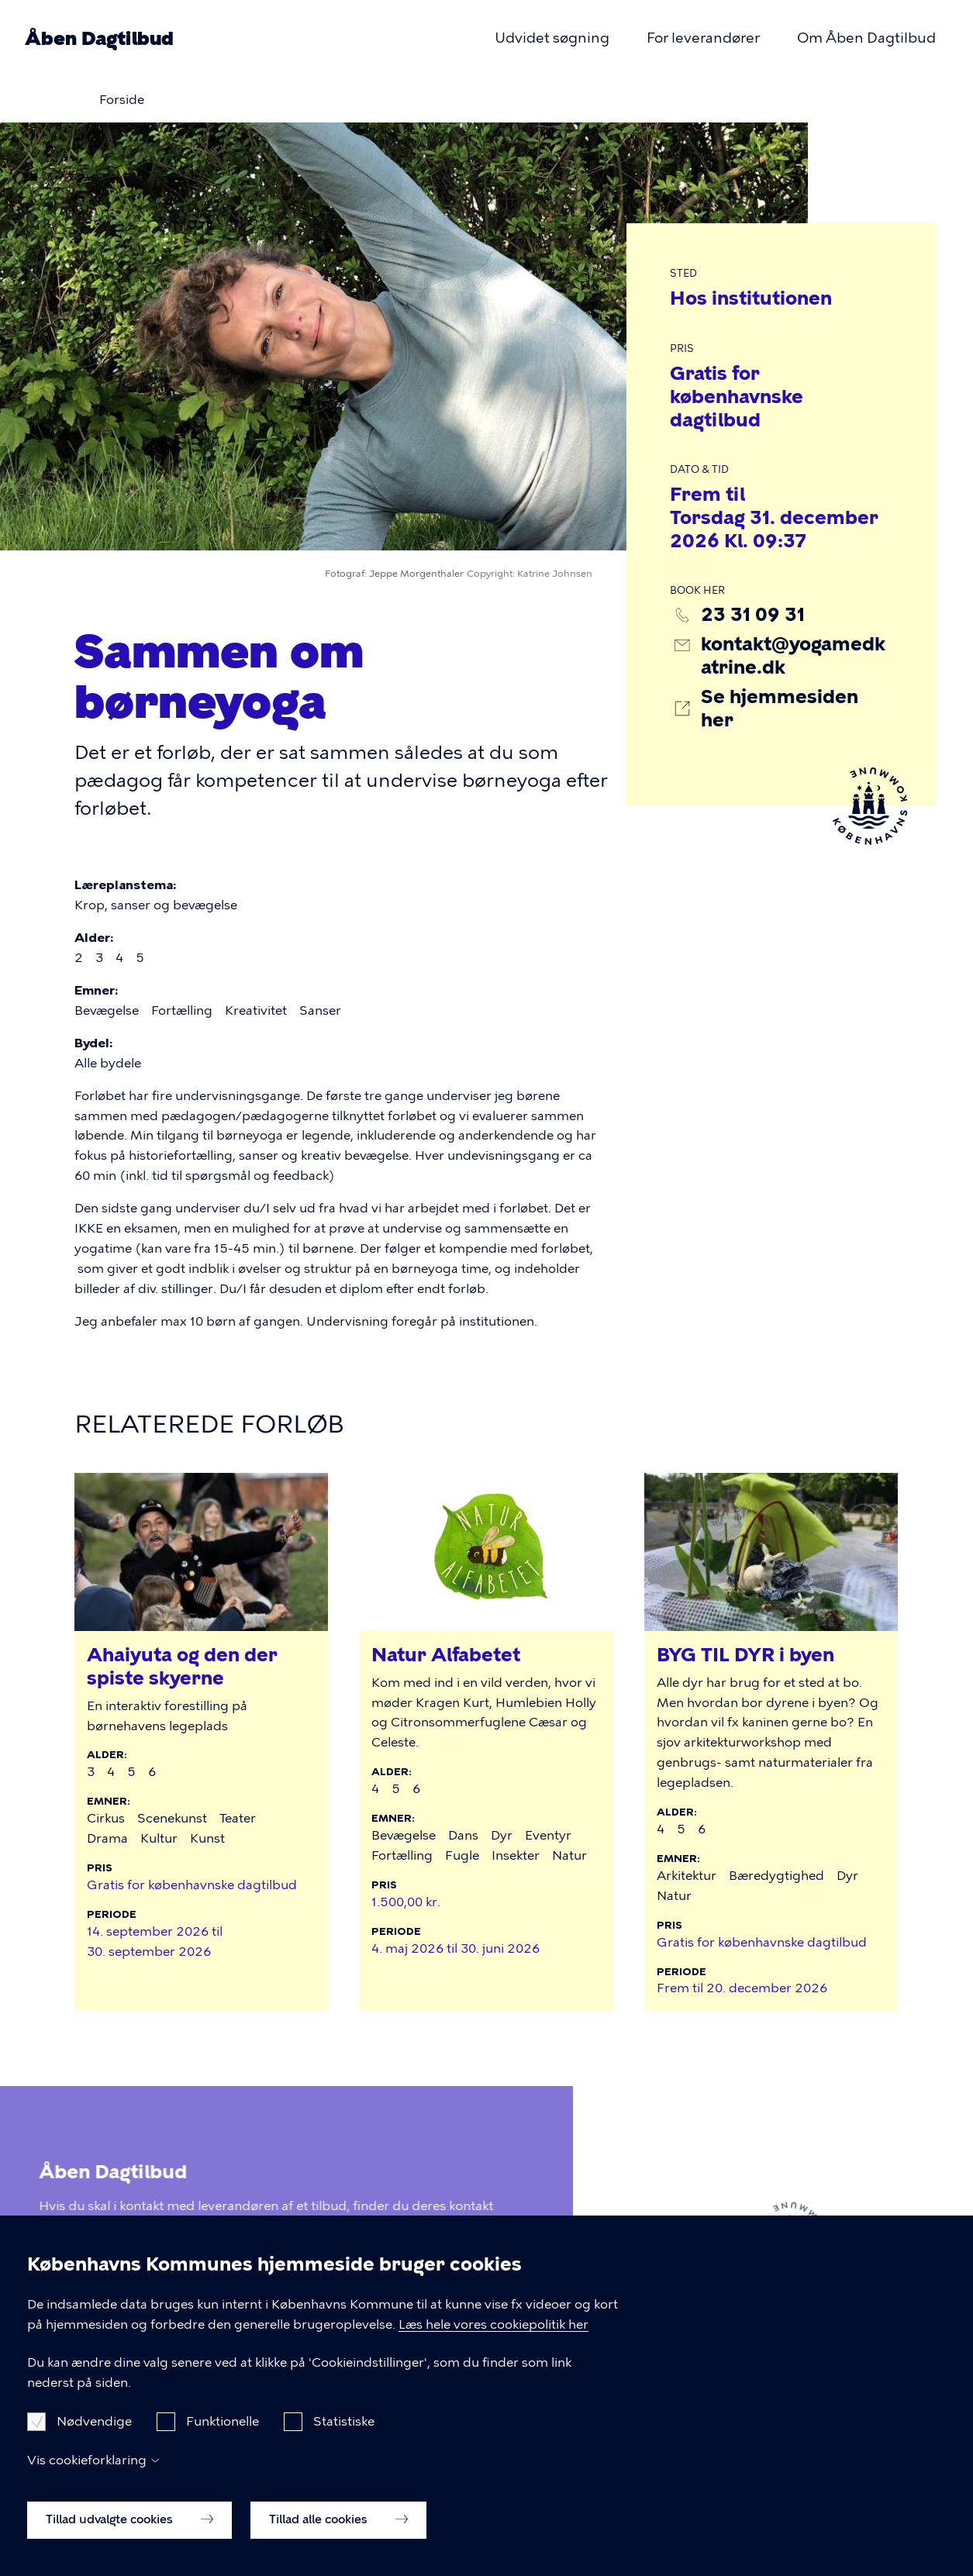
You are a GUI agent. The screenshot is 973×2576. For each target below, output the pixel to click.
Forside (121, 99)
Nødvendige (94, 2444)
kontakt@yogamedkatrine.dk (793, 655)
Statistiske (343, 2444)
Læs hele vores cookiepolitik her (493, 2347)
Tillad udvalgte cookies (129, 2543)
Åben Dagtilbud (99, 38)
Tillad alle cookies (338, 2543)
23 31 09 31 (753, 614)
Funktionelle (222, 2444)
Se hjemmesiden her (779, 708)
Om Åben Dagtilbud (866, 38)
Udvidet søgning (552, 38)
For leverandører (703, 38)
